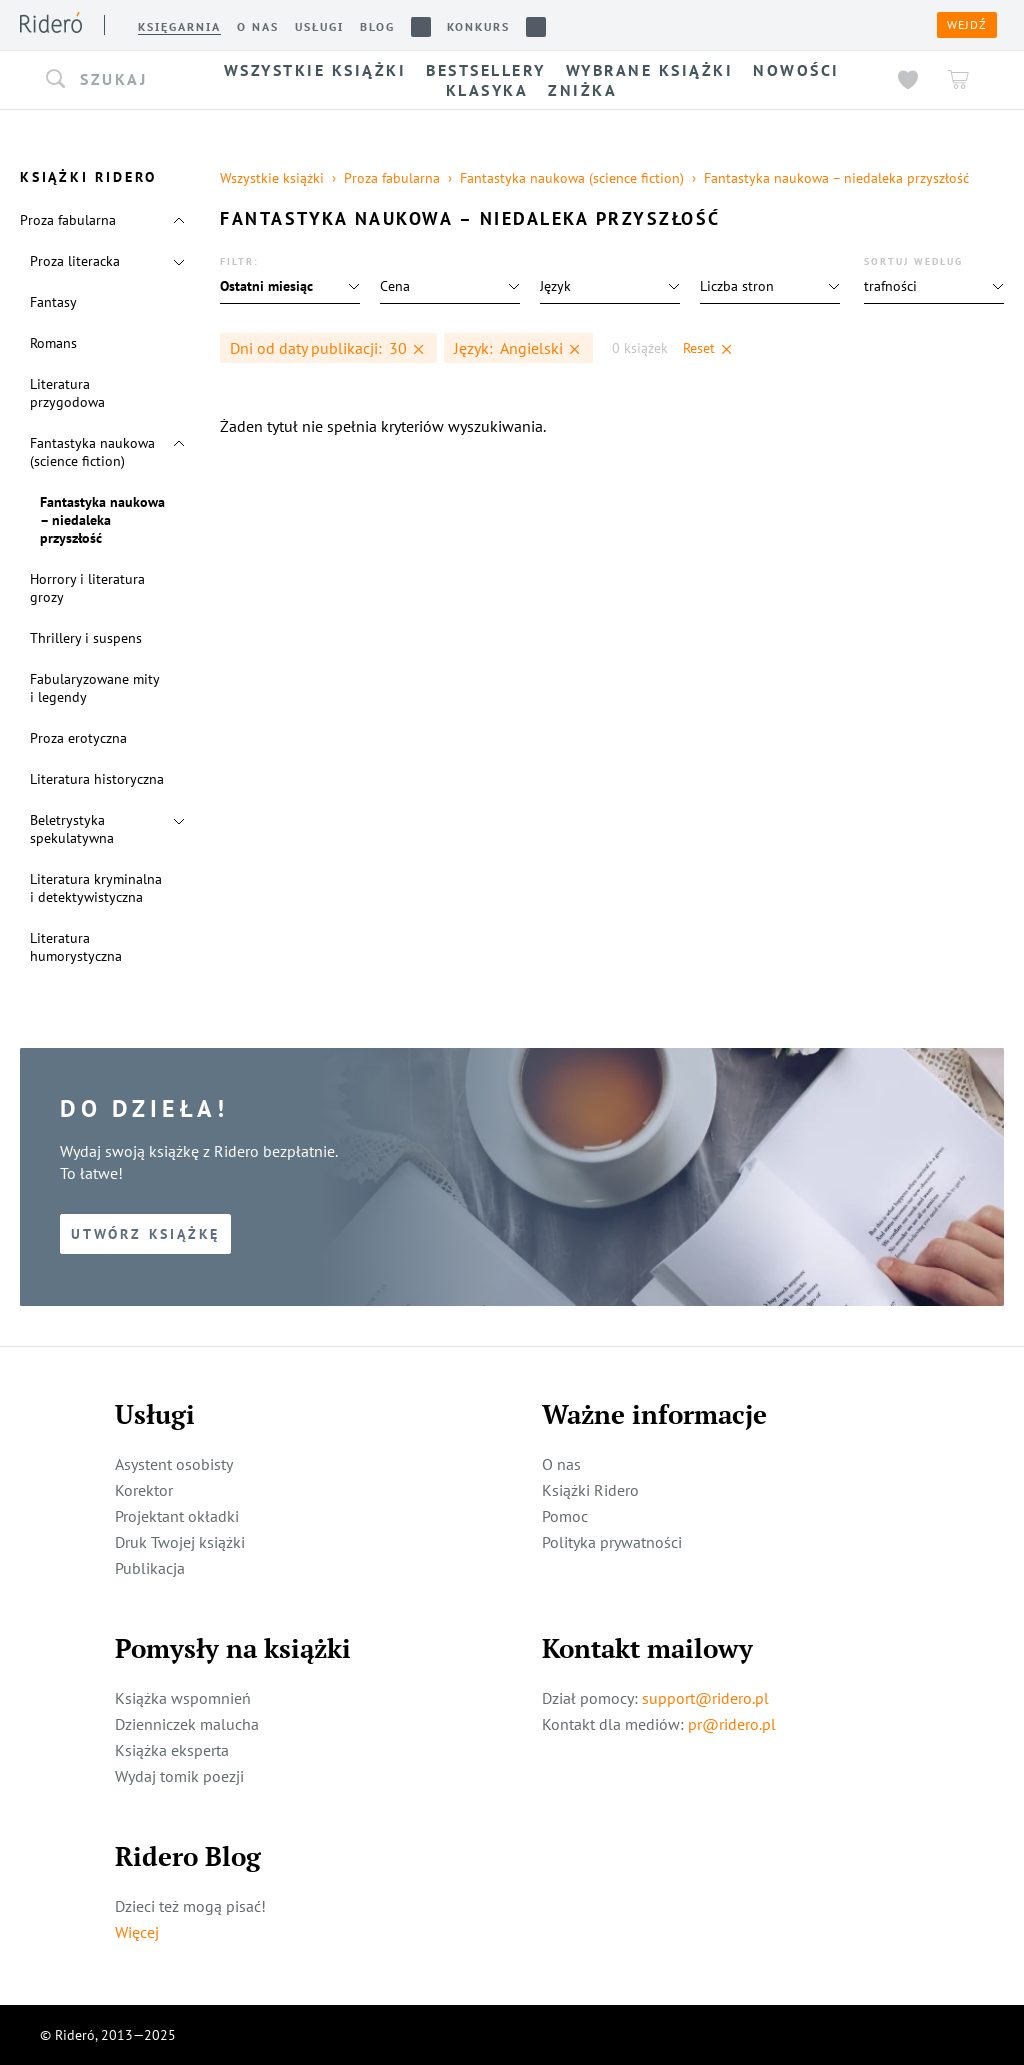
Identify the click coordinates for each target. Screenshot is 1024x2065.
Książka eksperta (172, 1750)
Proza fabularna (68, 220)
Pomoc (565, 1516)
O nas (561, 1464)
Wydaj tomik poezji (179, 1776)
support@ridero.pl (705, 1698)
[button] (110, 80)
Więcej (137, 1932)
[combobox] (110, 80)
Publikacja (150, 1568)
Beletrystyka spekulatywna (72, 829)
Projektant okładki (177, 1516)
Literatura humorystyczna (76, 947)
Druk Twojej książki (180, 1542)
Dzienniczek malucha (187, 1724)
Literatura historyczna (97, 779)
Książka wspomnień (183, 1698)
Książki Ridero (590, 1490)
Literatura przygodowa (67, 393)
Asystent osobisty (174, 1464)
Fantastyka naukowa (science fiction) (92, 452)
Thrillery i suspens (86, 638)
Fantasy (53, 302)
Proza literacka (75, 261)
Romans (53, 343)
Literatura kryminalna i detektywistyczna (96, 888)
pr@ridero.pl (732, 1724)
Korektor (144, 1490)
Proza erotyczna (78, 738)
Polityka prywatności (612, 1542)
